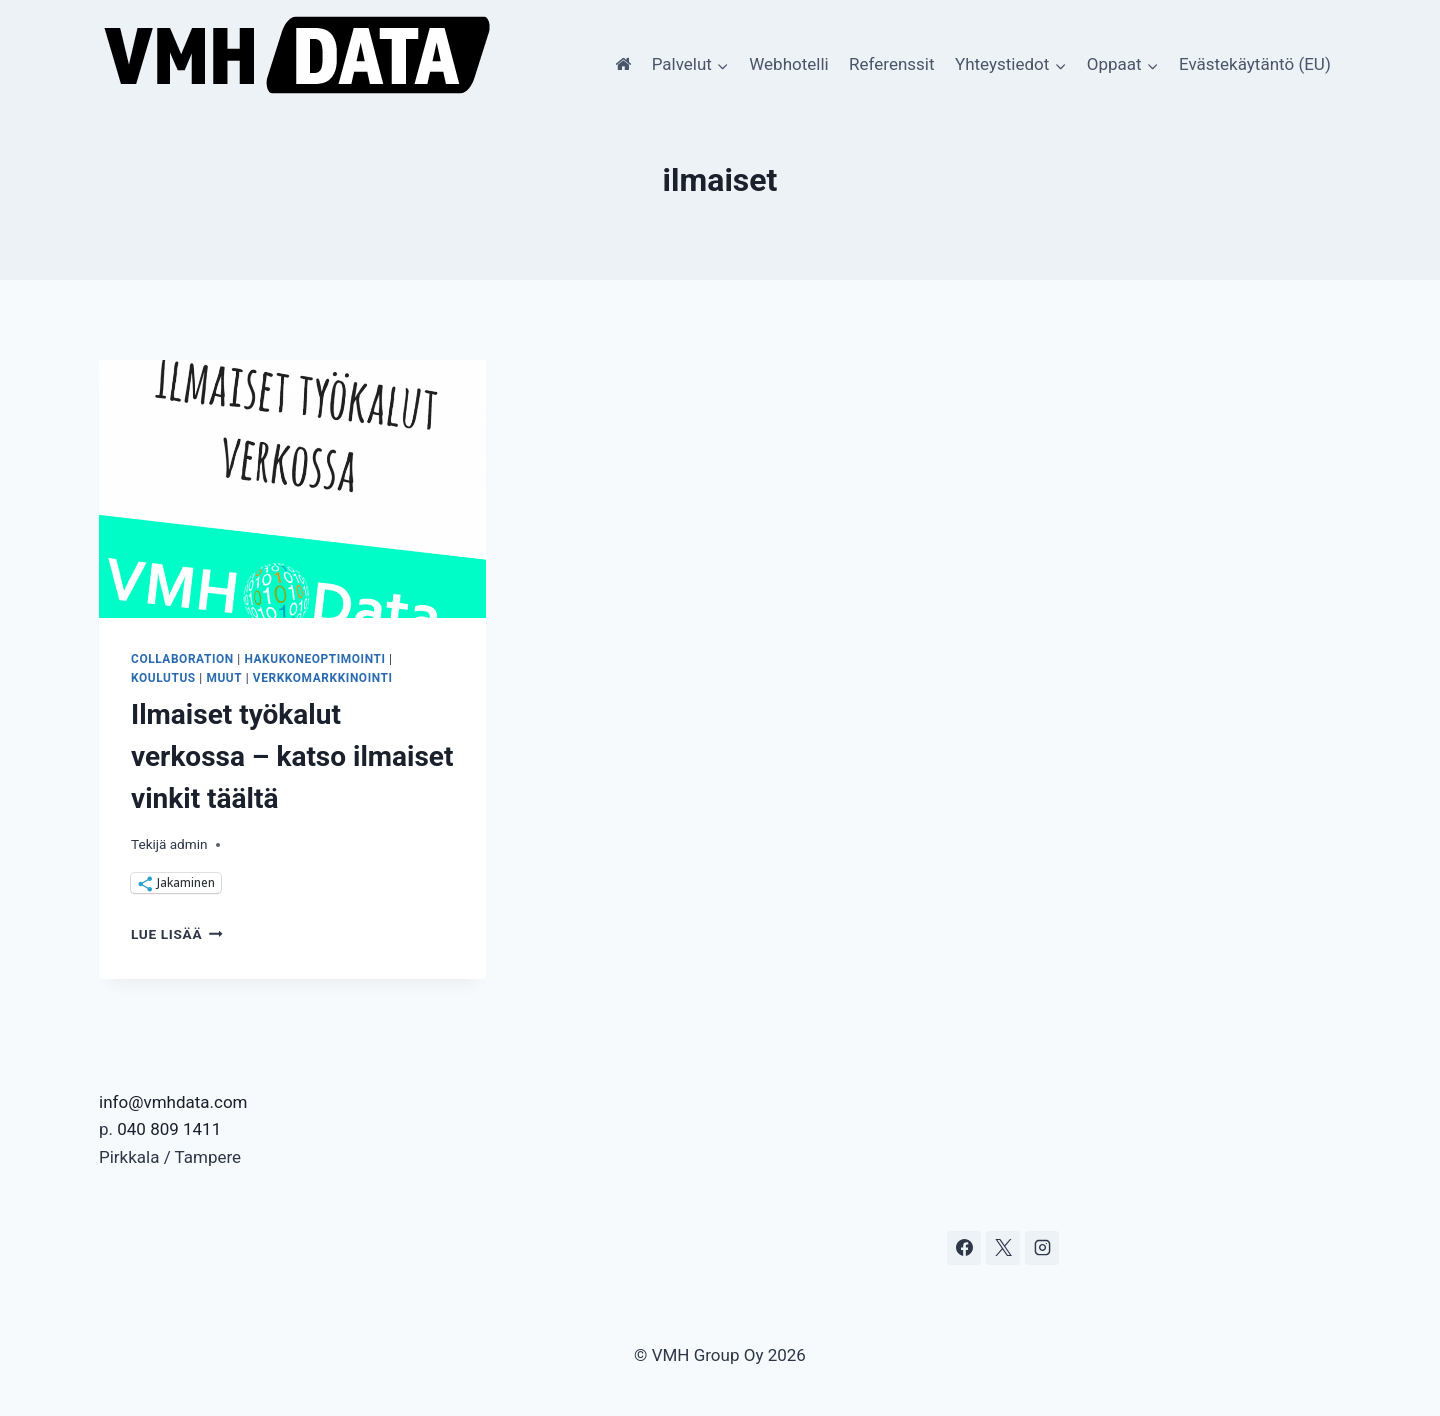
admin (189, 844)
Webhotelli (788, 64)
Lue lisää (177, 934)
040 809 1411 (169, 1129)
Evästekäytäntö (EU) (1255, 64)
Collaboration (182, 659)
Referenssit (891, 64)
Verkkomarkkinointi (323, 678)
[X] (1003, 1248)
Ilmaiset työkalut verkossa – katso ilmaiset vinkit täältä (292, 756)
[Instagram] (1042, 1248)
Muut (224, 678)
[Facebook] (964, 1248)
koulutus (163, 678)
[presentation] (292, 489)
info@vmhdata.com (173, 1102)
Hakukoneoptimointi (314, 659)
